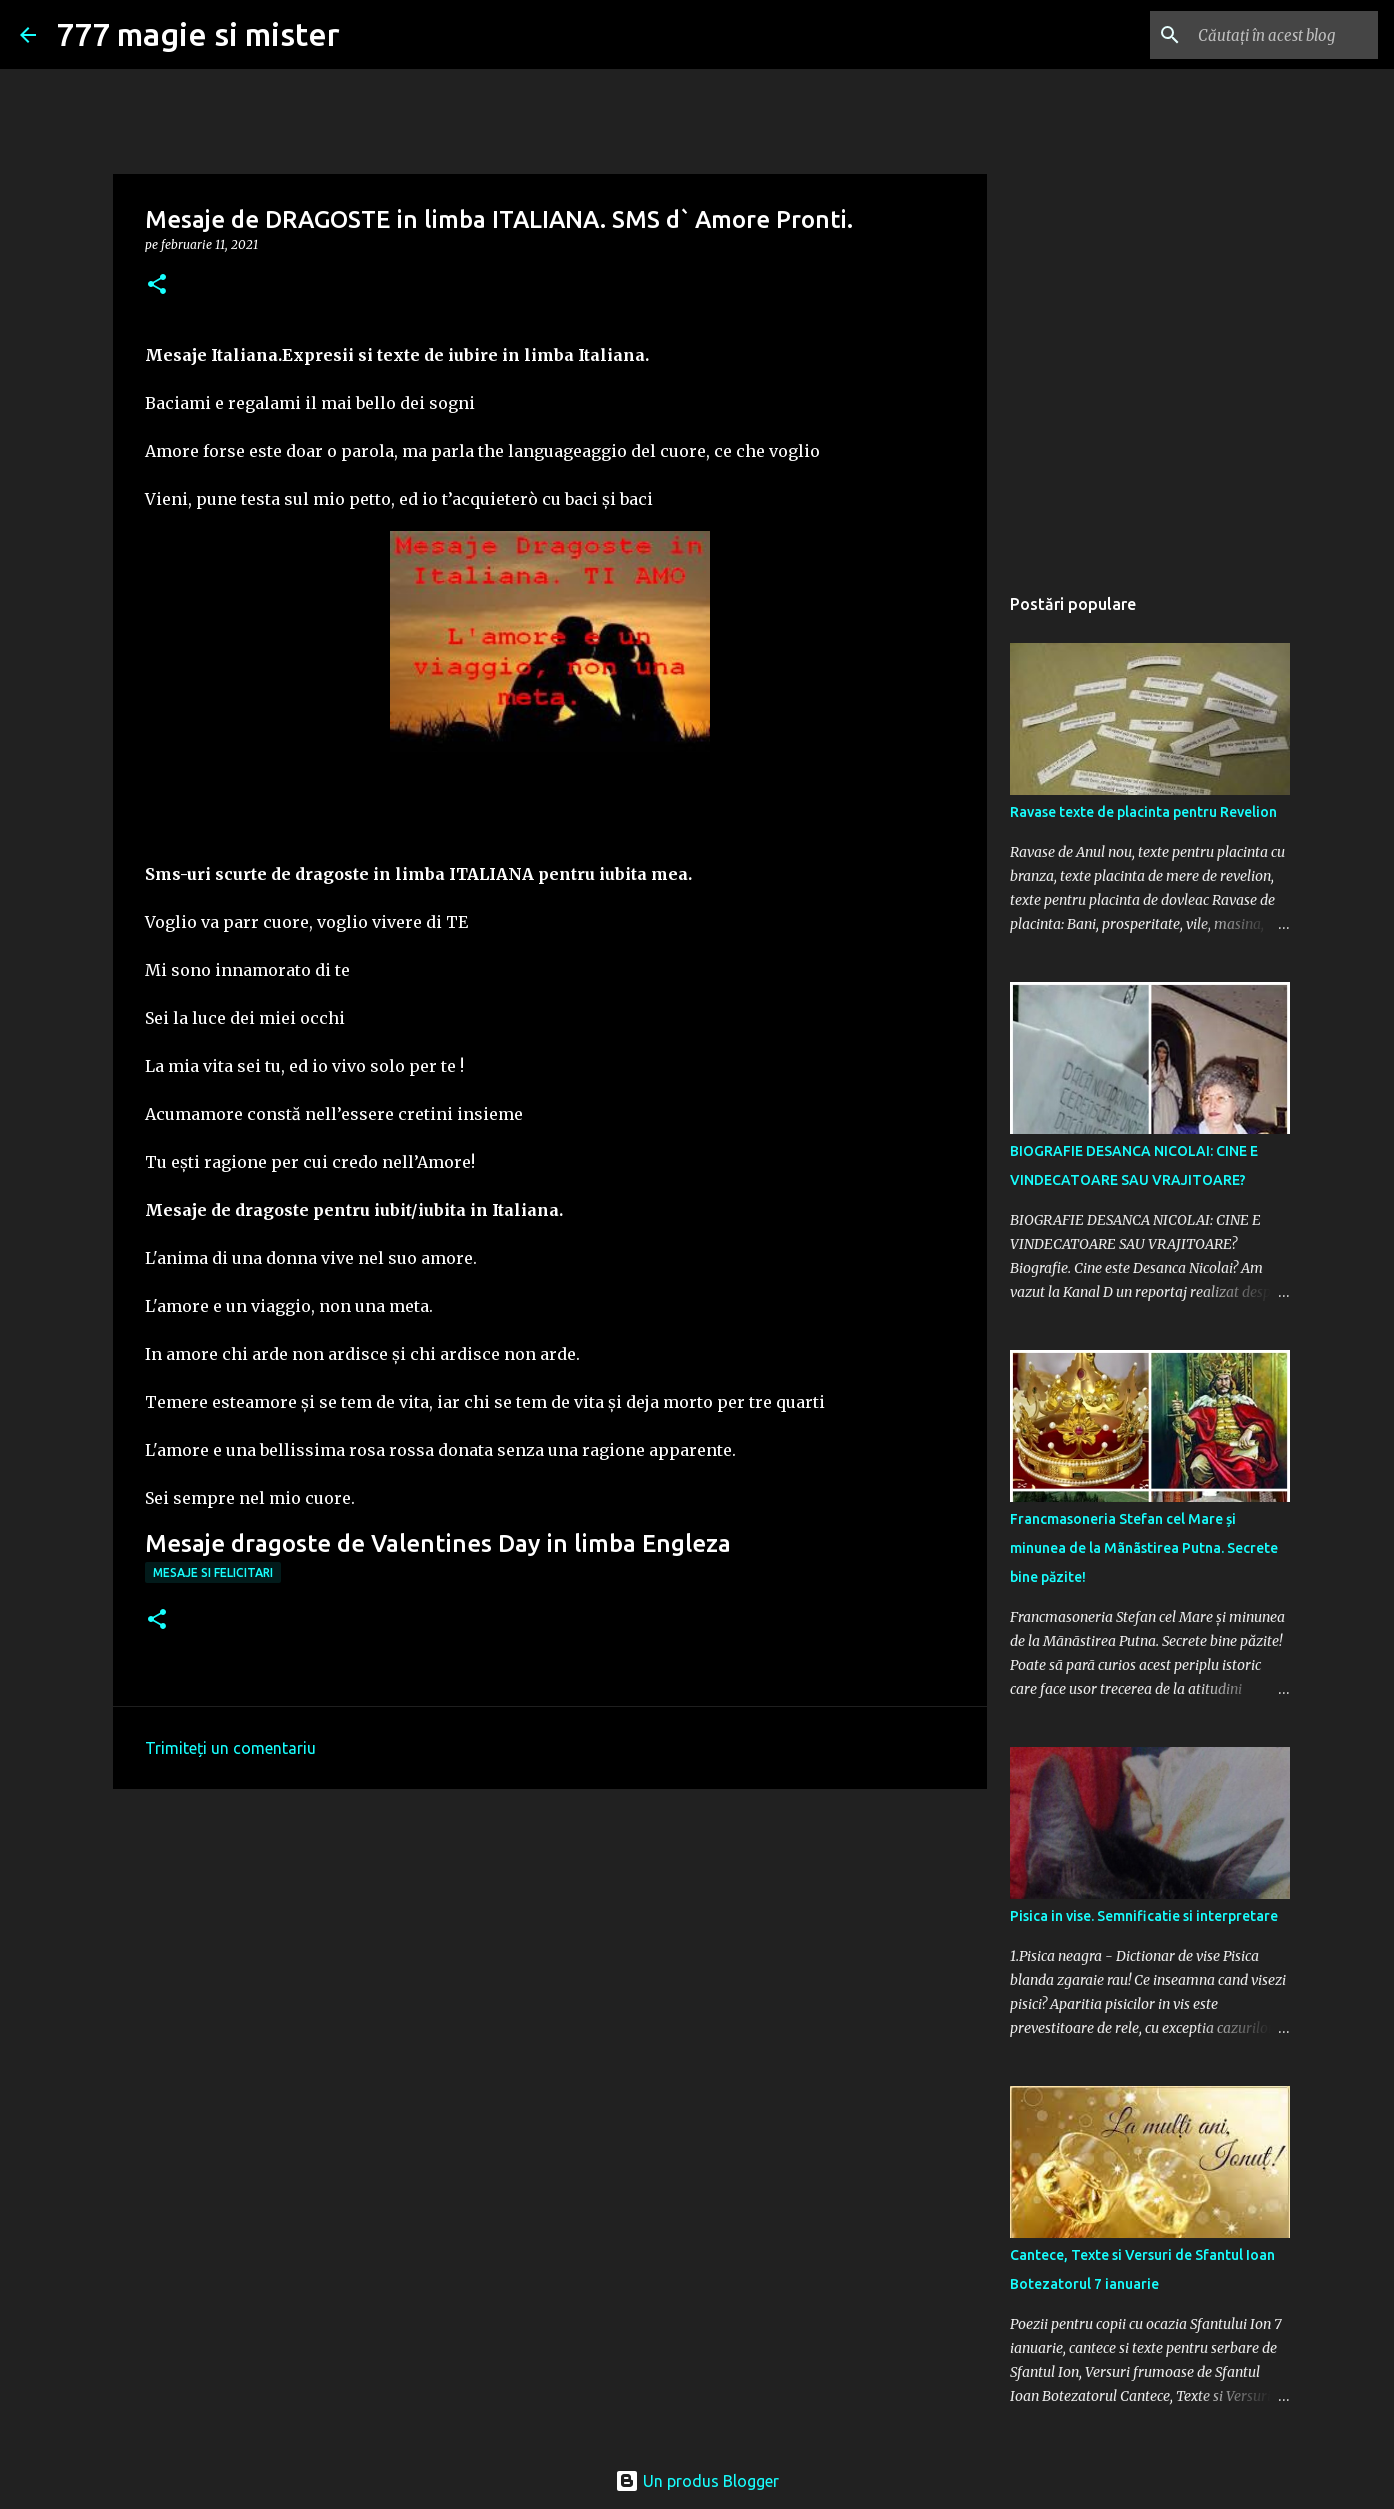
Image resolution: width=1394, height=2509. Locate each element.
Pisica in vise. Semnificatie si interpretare (1144, 1916)
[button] (157, 285)
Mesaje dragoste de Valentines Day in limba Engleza (438, 1543)
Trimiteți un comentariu (230, 1748)
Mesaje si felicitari (213, 1572)
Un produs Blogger (697, 2481)
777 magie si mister (198, 34)
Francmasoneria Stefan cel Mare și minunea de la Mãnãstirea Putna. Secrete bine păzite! (1144, 1548)
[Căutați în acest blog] (1273, 35)
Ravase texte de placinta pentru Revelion (1143, 812)
